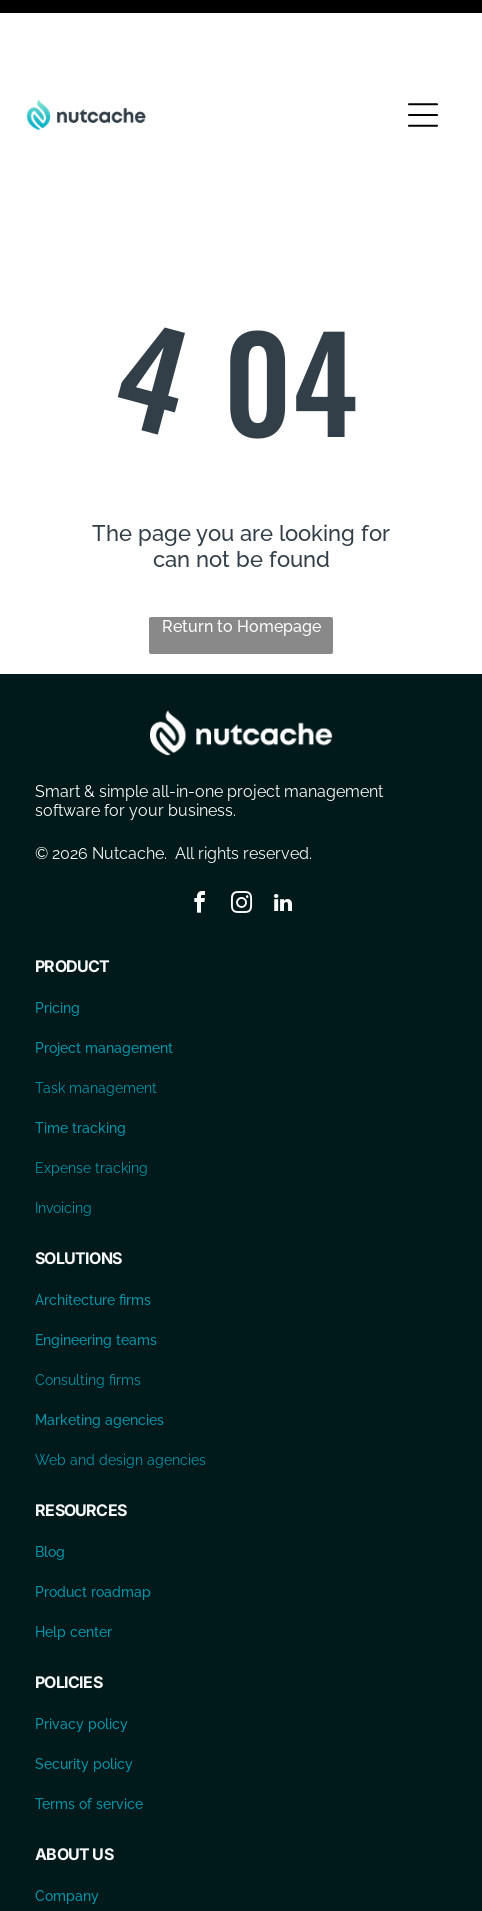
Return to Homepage (241, 558)
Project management (104, 980)
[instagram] (241, 837)
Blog (50, 1484)
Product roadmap (93, 1524)
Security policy (84, 1696)
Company (67, 1828)
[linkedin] (283, 837)
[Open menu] (423, 47)
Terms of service (89, 1736)
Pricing (57, 940)
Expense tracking (91, 1100)
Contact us (70, 1868)
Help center (73, 1564)
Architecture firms (93, 1232)
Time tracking (80, 1060)
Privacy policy (81, 1656)
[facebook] (199, 837)
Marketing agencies (99, 1352)
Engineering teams (96, 1272)
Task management (96, 1020)
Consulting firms (88, 1312)
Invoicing (63, 1140)
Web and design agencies (120, 1392)
